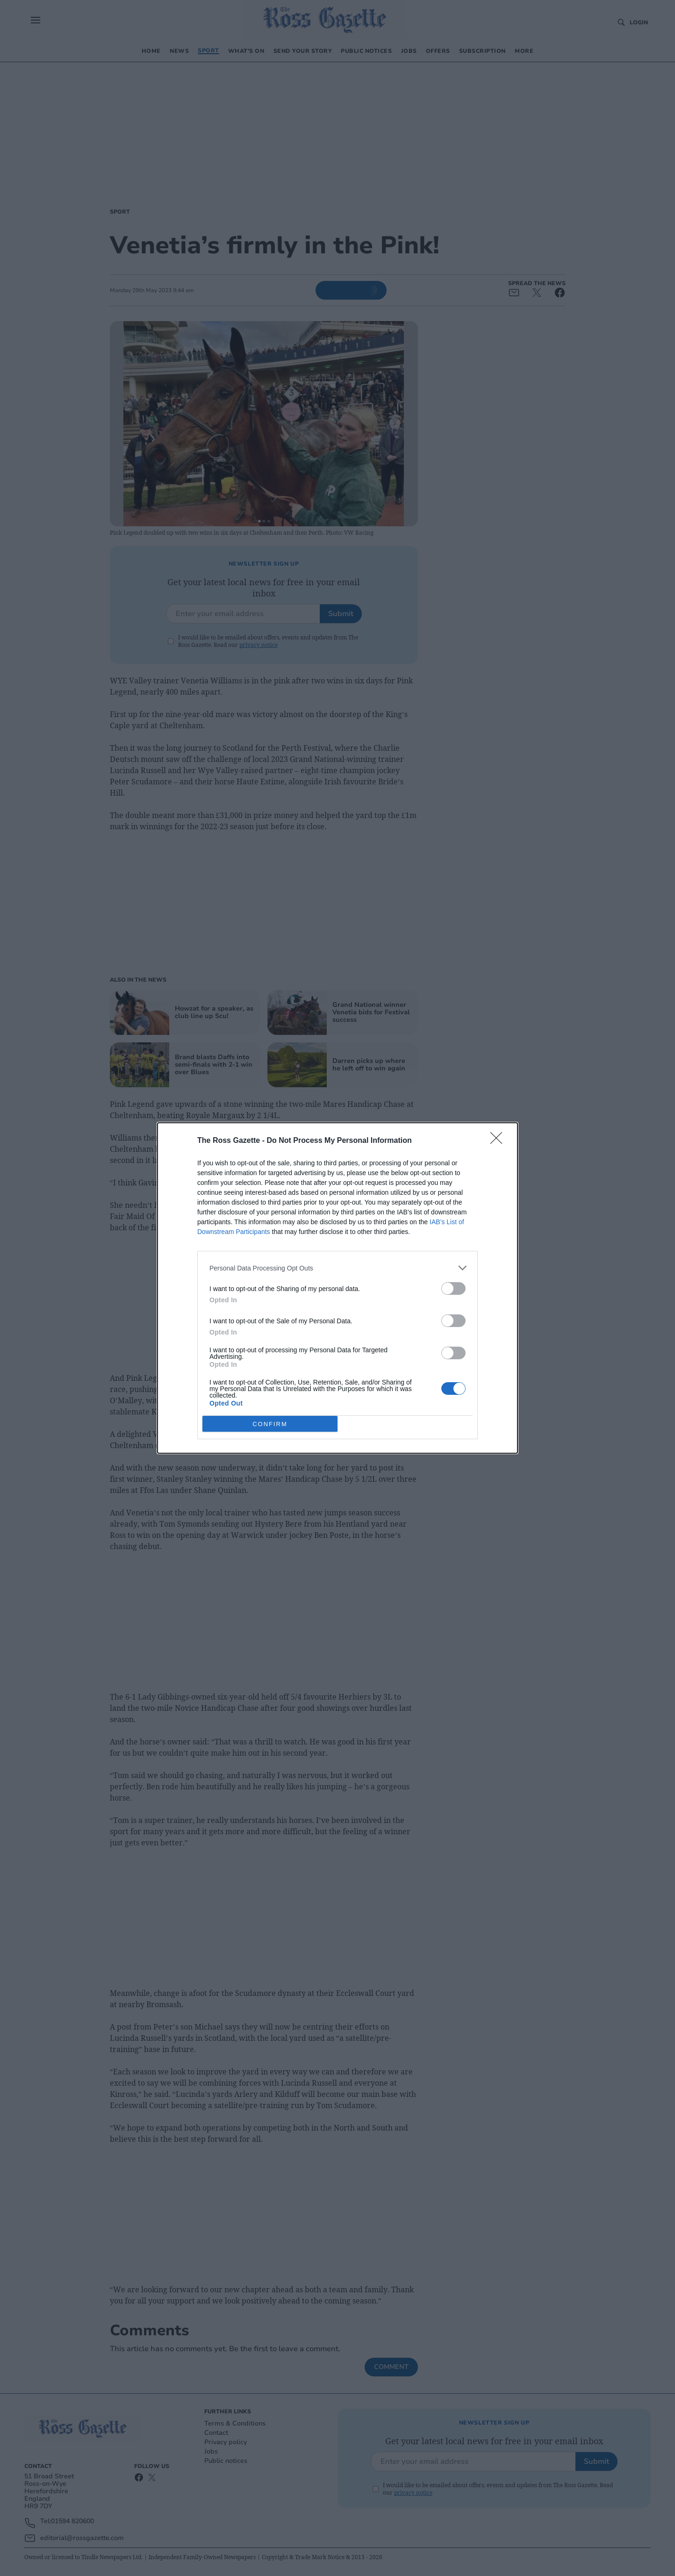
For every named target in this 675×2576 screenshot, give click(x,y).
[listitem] (337, 1268)
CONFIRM (269, 1424)
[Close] (499, 1141)
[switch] (453, 1288)
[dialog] (337, 1288)
